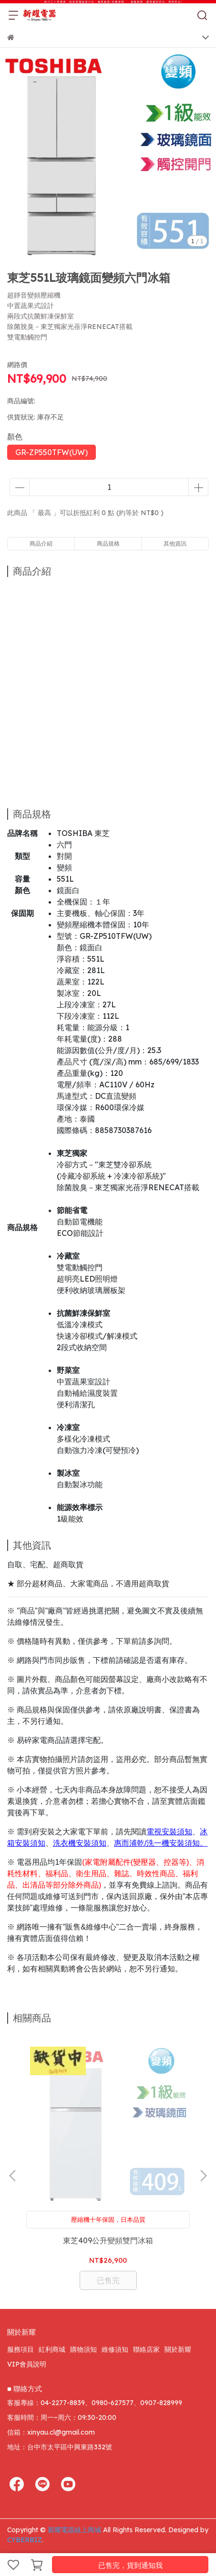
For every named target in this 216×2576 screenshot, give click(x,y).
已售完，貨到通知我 (130, 2565)
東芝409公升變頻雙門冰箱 (108, 2240)
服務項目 (20, 2349)
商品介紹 (41, 543)
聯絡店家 (146, 2349)
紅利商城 (52, 2349)
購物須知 (83, 2349)
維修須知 (115, 2349)
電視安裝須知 (169, 1832)
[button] (203, 2175)
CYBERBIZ (24, 2540)
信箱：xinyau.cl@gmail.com (51, 2432)
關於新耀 (178, 2349)
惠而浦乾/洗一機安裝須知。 (160, 1843)
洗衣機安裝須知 (79, 1843)
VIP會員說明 (26, 2364)
